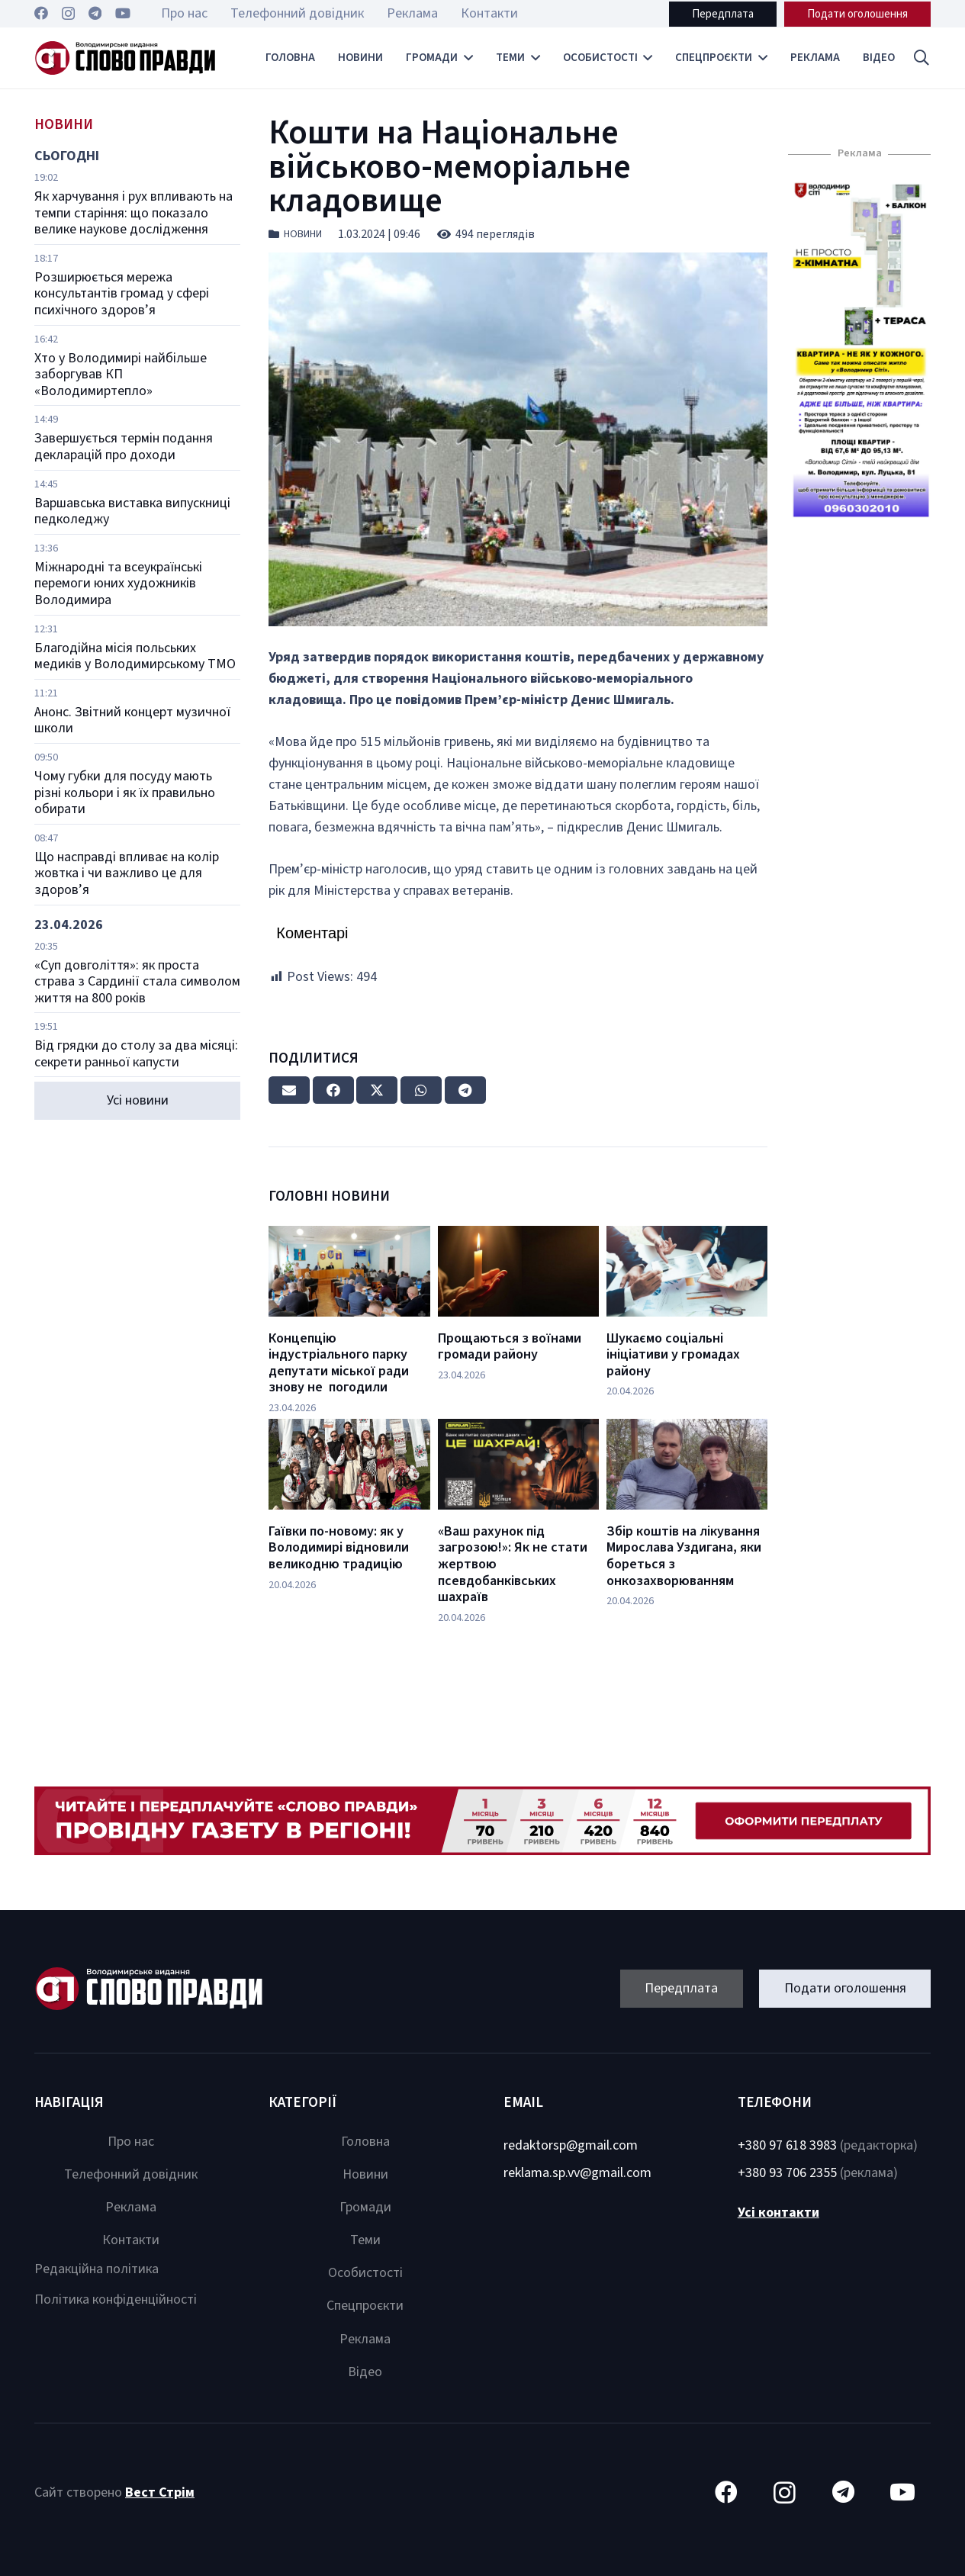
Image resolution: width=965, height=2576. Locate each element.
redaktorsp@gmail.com (570, 2145)
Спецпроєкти (365, 2305)
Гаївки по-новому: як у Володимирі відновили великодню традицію (339, 1548)
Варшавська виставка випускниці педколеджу (132, 511)
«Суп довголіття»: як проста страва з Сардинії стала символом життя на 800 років (137, 982)
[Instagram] (68, 13)
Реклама (130, 2207)
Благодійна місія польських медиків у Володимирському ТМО (135, 656)
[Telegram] (94, 13)
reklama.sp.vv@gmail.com (577, 2172)
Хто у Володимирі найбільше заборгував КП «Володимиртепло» (120, 374)
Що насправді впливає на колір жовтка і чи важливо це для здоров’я (126, 873)
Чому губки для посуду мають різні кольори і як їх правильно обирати (124, 792)
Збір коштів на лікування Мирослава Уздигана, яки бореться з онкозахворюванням (683, 1556)
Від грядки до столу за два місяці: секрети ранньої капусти (136, 1054)
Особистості (365, 2272)
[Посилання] (125, 58)
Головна (365, 2141)
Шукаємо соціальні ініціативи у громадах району (673, 1355)
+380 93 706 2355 (787, 2172)
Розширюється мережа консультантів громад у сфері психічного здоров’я (121, 294)
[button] (921, 58)
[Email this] (289, 1090)
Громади (365, 2207)
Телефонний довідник (131, 2174)
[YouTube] (122, 13)
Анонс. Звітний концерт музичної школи (132, 720)
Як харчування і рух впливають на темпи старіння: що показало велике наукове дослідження (133, 213)
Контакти (130, 2240)
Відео (365, 2371)
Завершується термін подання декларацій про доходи (123, 447)
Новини (303, 234)
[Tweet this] (376, 1090)
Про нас (131, 2141)
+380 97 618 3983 (787, 2145)
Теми (365, 2240)
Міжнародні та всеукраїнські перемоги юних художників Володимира (118, 583)
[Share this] (333, 1090)
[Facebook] (41, 13)
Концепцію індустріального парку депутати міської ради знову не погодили (339, 1363)
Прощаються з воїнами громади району (509, 1347)
